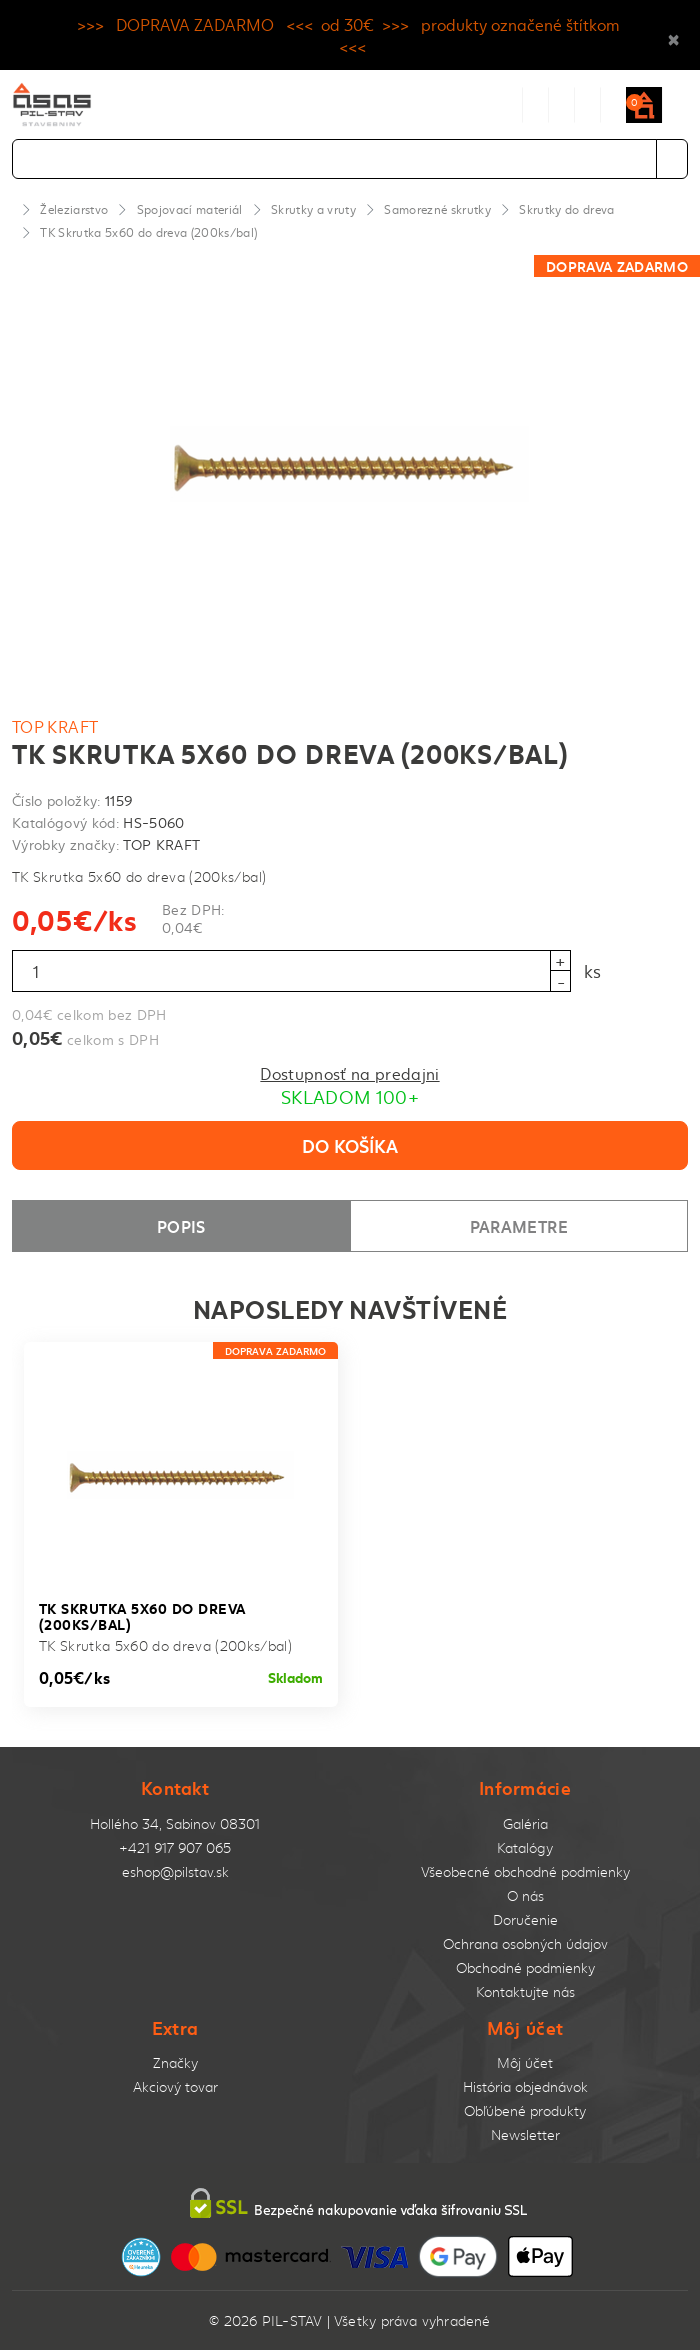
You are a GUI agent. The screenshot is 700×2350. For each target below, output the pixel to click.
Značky (175, 2062)
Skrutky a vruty (313, 209)
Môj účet (525, 2062)
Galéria (525, 1823)
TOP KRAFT (55, 726)
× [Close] (673, 35)
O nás (525, 1895)
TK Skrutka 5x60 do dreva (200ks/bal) (148, 232)
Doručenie (525, 1919)
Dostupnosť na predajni (349, 1073)
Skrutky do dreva (566, 209)
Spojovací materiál (190, 209)
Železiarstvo (74, 209)
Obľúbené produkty (525, 2110)
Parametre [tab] (519, 1225)
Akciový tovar (175, 2086)
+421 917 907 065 (175, 1847)
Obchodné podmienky (525, 1967)
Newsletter (525, 2134)
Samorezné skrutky (437, 209)
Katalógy (525, 1847)
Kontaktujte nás (525, 1991)
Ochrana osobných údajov (525, 1943)
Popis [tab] (181, 1225)
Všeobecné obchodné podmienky (525, 1871)
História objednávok (525, 2086)
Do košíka (350, 1145)
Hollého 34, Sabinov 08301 (175, 1823)
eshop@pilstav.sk (175, 1871)
